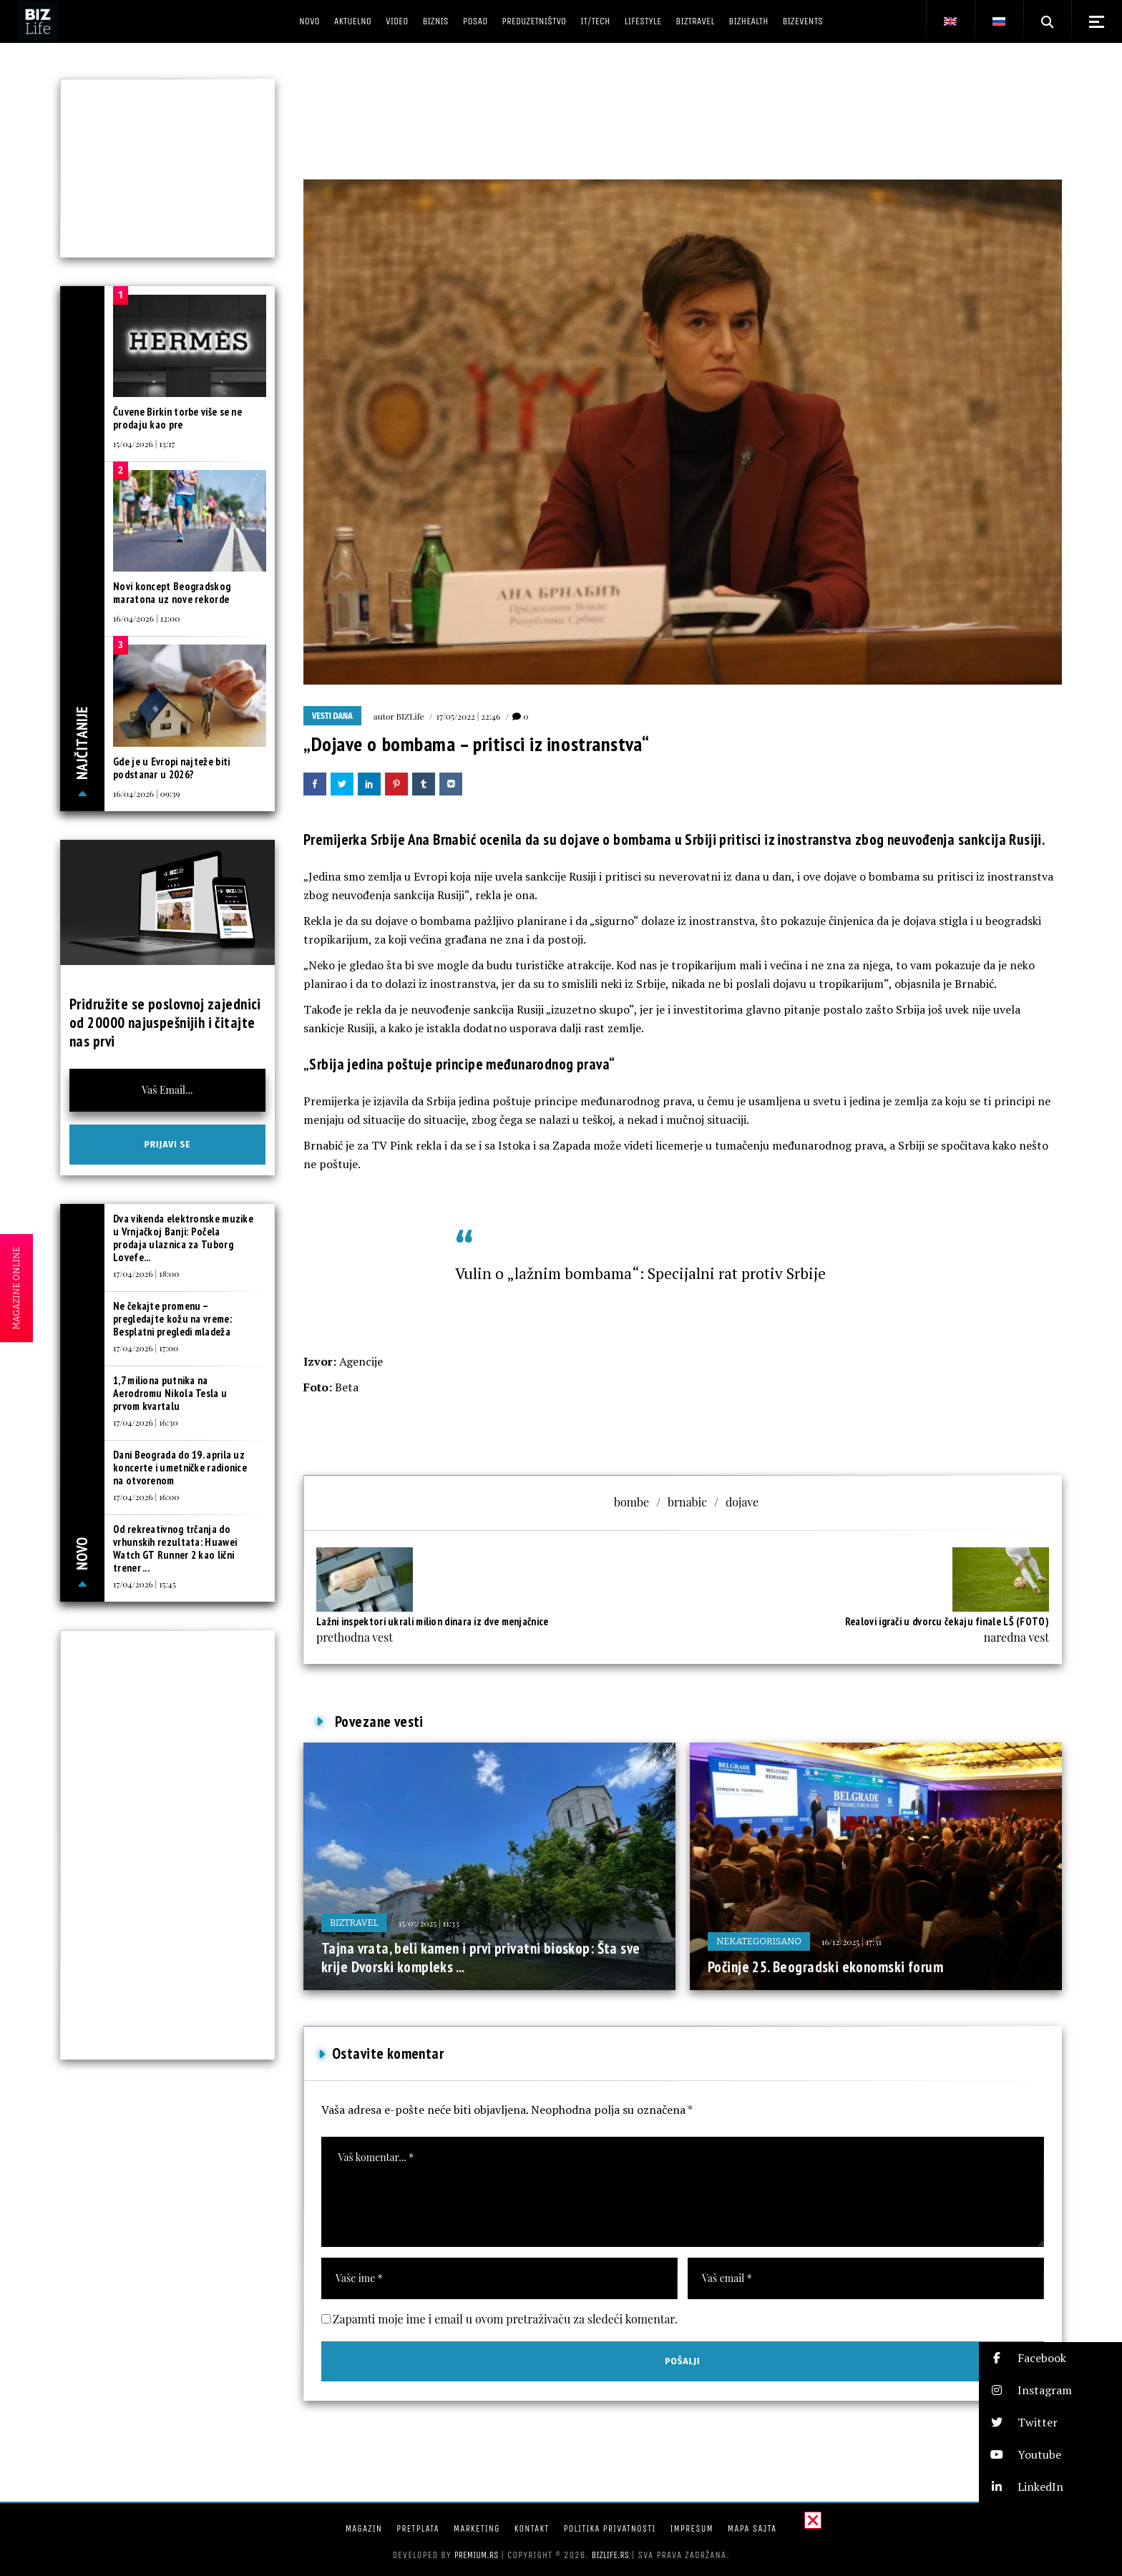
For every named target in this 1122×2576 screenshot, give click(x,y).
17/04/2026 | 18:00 (146, 1273)
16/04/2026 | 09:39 (146, 793)
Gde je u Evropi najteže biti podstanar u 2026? (171, 768)
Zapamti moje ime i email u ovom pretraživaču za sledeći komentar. (505, 2318)
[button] (1050, 2358)
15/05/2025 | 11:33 (429, 1923)
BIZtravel (354, 1922)
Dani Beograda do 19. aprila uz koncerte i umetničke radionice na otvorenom (180, 1467)
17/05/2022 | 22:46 (468, 716)
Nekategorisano (758, 1941)
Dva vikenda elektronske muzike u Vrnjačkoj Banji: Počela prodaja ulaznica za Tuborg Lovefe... (183, 1238)
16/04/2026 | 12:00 (146, 618)
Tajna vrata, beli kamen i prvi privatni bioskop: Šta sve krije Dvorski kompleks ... (480, 1958)
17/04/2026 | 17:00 (145, 1347)
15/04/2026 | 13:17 (144, 443)
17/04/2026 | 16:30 (145, 1422)
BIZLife (410, 716)
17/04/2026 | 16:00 (146, 1496)
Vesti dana (332, 716)
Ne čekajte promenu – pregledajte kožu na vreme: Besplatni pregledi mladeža (172, 1318)
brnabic (687, 1501)
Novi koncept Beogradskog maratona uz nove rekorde (171, 592)
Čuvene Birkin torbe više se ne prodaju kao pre (177, 418)
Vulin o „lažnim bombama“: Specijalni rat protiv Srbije (640, 1273)
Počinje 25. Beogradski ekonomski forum (825, 1967)
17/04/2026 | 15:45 (144, 1584)
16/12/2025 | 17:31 (851, 1941)
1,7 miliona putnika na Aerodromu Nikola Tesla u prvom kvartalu (170, 1393)
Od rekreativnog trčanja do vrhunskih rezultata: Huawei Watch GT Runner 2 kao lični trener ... (175, 1548)
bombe (631, 1501)
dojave (742, 1501)
